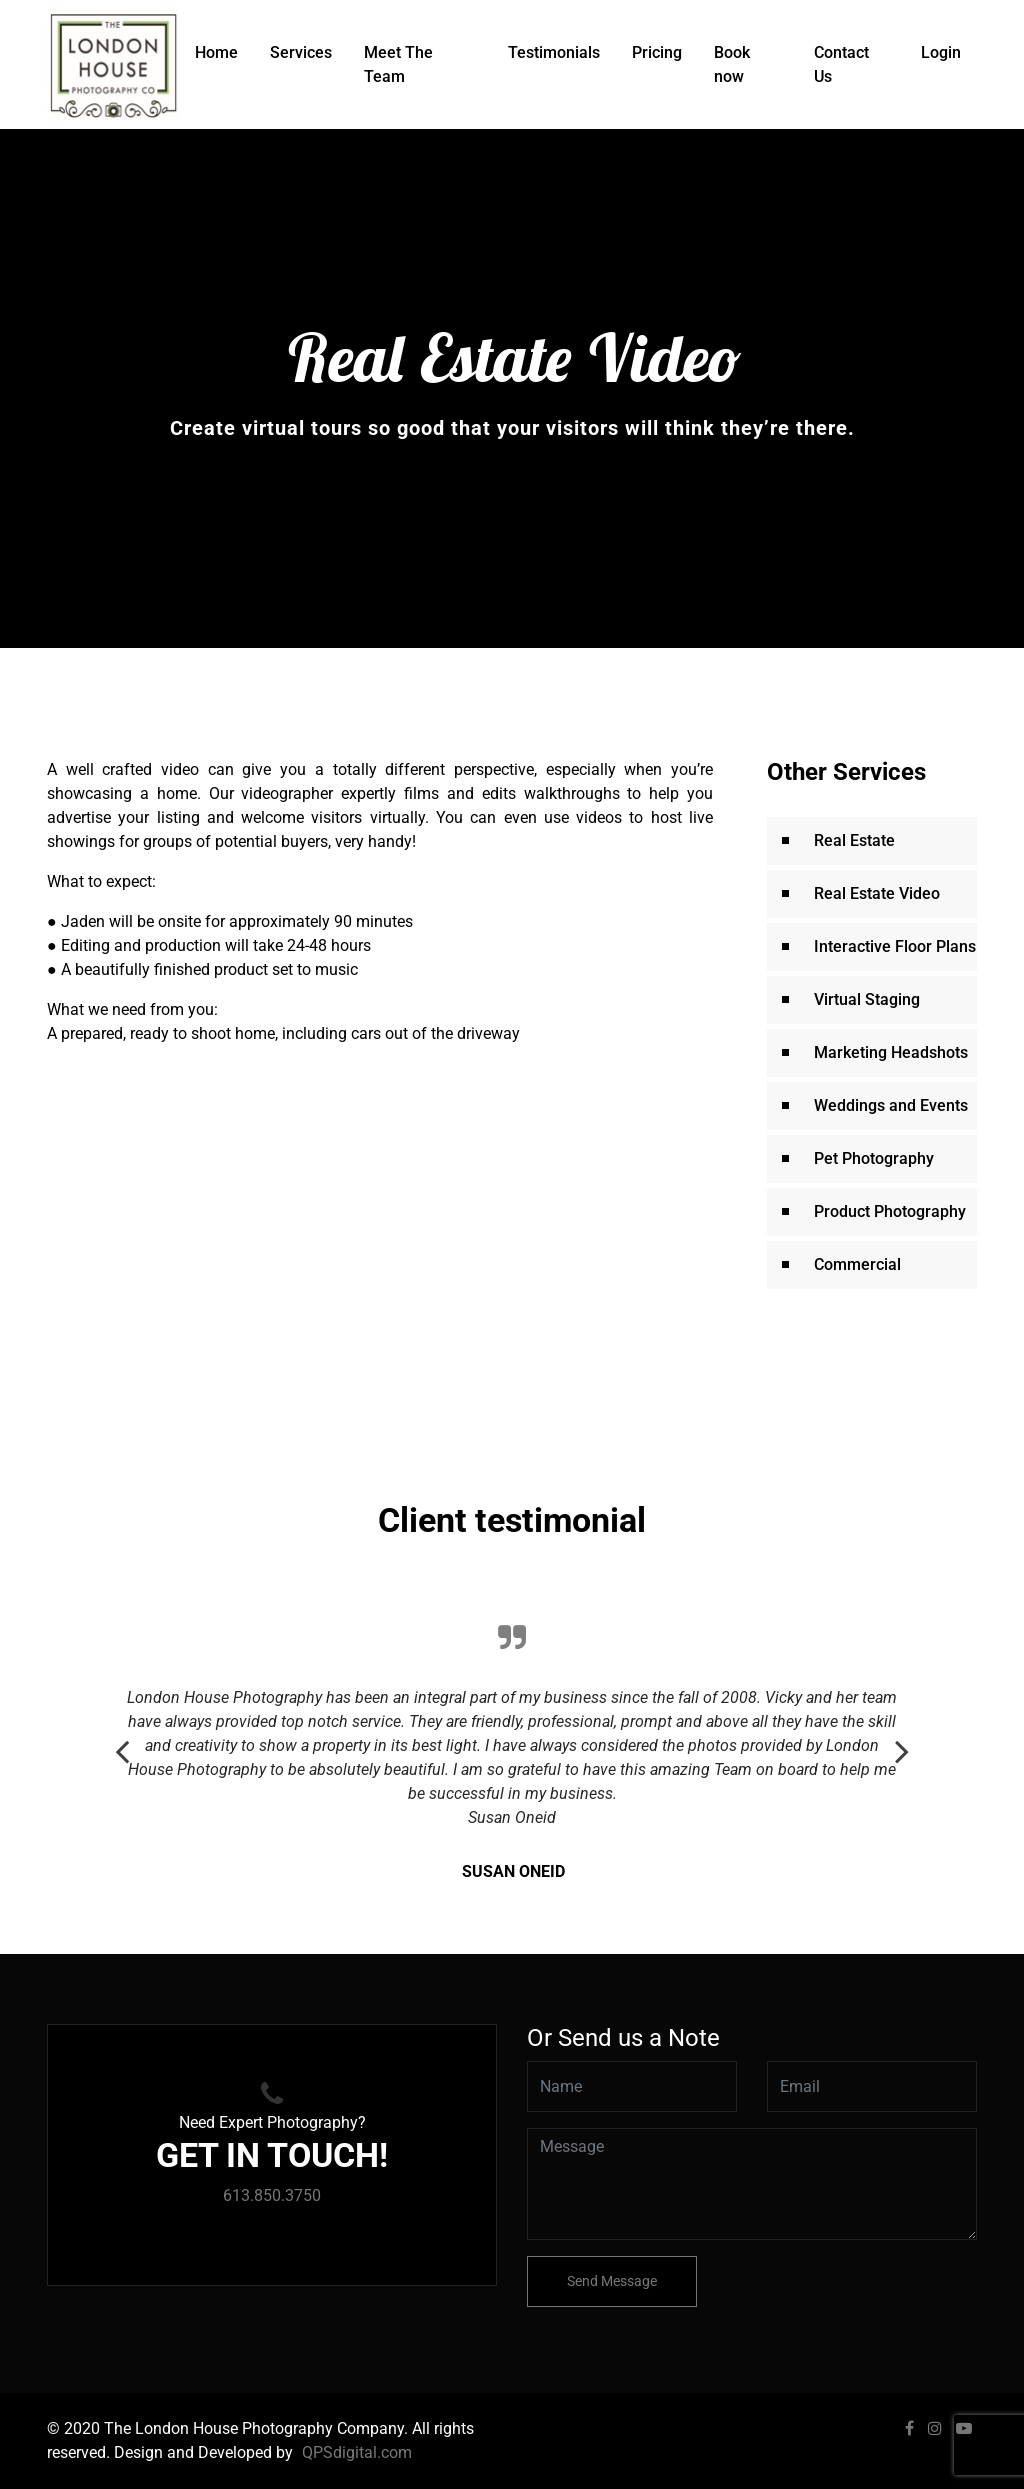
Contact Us (841, 64)
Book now (732, 64)
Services (301, 52)
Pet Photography (874, 1158)
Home (216, 52)
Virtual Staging (867, 999)
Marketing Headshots (891, 1052)
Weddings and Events (891, 1105)
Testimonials (554, 52)
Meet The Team (398, 64)
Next (902, 1741)
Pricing (657, 52)
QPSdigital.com (357, 2452)
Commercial (857, 1264)
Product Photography (890, 1211)
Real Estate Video (877, 893)
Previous (122, 1741)
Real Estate (854, 840)
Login (941, 52)
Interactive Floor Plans (895, 946)
